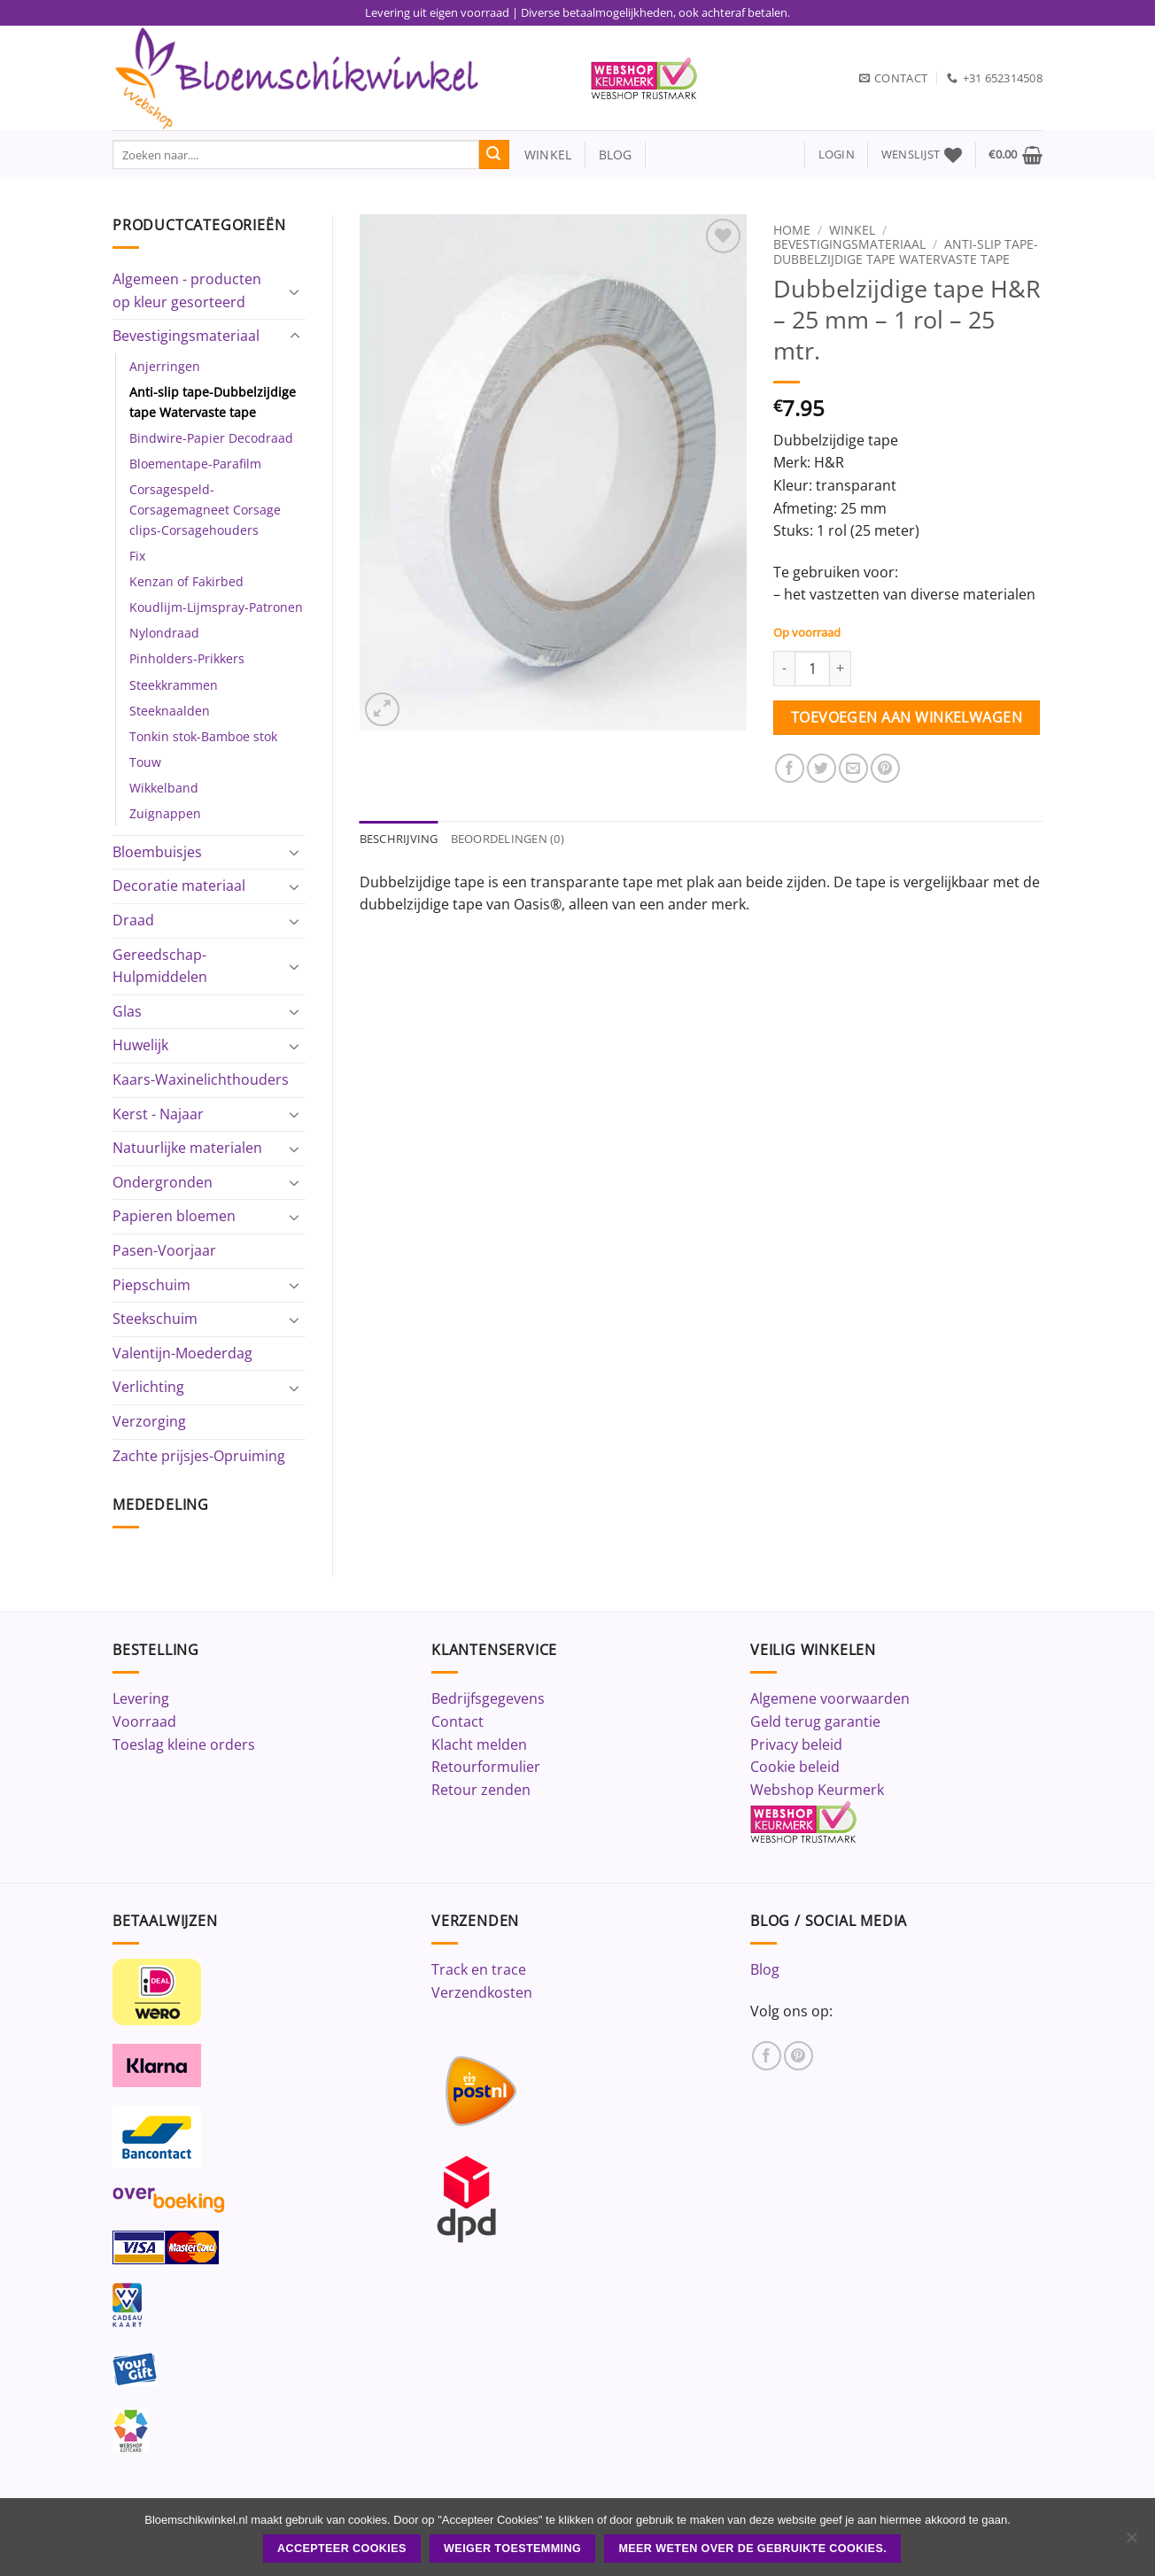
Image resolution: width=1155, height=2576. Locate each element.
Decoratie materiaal (178, 885)
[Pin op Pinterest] (885, 768)
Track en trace (478, 1969)
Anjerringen (164, 366)
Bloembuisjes (157, 852)
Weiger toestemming (512, 2548)
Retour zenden (481, 1789)
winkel (540, 154)
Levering (140, 1698)
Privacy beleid (796, 1744)
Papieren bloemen (174, 1216)
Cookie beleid (795, 1766)
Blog (764, 1969)
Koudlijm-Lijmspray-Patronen (216, 607)
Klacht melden (479, 1744)
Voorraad (144, 1721)
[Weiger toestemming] (1131, 2542)
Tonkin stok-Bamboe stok (203, 736)
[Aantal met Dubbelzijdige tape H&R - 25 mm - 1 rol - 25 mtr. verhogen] (840, 668)
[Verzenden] (494, 155)
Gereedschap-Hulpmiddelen (159, 966)
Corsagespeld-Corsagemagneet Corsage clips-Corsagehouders (205, 509)
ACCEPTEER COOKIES (342, 2548)
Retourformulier (485, 1766)
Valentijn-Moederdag (182, 1353)
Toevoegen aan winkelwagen (907, 717)
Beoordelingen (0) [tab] (507, 839)
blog (615, 154)
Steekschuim (155, 1318)
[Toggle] (295, 291)
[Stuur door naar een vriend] (853, 768)
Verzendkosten (481, 1992)
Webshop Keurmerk (817, 1789)
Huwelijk (140, 1045)
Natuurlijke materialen (187, 1147)
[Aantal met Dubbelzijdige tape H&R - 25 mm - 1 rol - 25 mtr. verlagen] (784, 668)
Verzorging (149, 1421)
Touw (145, 762)
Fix (137, 555)
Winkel (852, 229)
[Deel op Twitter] (821, 768)
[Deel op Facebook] (789, 768)
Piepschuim (151, 1285)
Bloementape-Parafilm (195, 463)
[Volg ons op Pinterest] (798, 2055)
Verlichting (148, 1386)
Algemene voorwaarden (830, 1698)
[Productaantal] (812, 668)
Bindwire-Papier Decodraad (211, 437)
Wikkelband (163, 787)
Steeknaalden (169, 710)
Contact (457, 1721)
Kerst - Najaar (158, 1114)
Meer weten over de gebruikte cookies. (752, 2548)
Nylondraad (164, 632)
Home (791, 229)
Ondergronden (162, 1182)
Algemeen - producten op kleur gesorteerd (186, 290)
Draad (133, 920)
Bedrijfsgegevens (488, 1698)
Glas (127, 1011)
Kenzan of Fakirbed (186, 581)
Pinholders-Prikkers (186, 658)
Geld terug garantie (815, 1721)
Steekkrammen (173, 685)
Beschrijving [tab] (399, 839)
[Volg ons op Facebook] (766, 2055)
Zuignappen (165, 813)
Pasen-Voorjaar (164, 1250)
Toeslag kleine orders (183, 1744)
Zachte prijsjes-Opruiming (198, 1456)
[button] (836, 154)
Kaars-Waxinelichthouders (200, 1079)
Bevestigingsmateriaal (186, 335)
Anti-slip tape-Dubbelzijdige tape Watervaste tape (212, 402)
